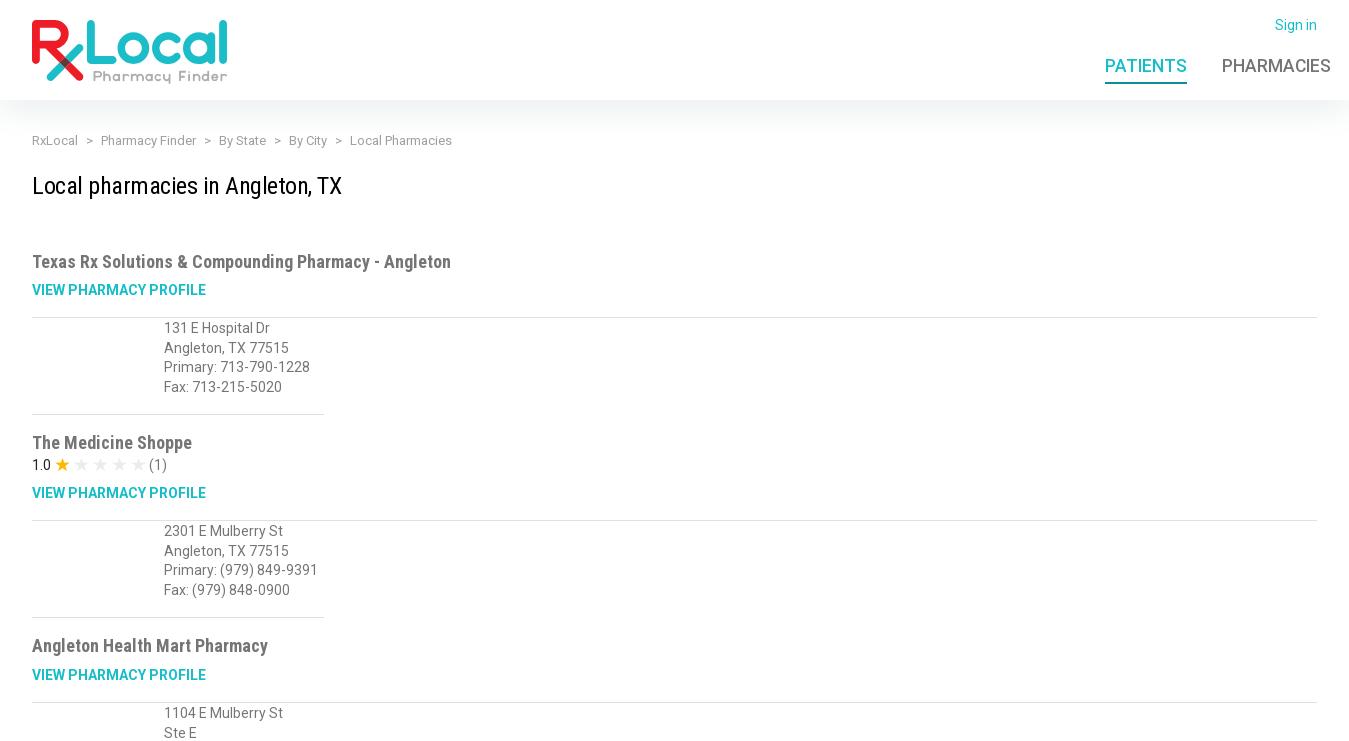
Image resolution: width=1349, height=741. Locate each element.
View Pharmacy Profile (119, 290)
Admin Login (972, 714)
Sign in (1296, 25)
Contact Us (1106, 714)
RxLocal (55, 140)
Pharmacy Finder (148, 140)
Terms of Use (471, 714)
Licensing (560, 714)
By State (242, 140)
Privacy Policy (369, 714)
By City (308, 140)
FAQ (1042, 714)
